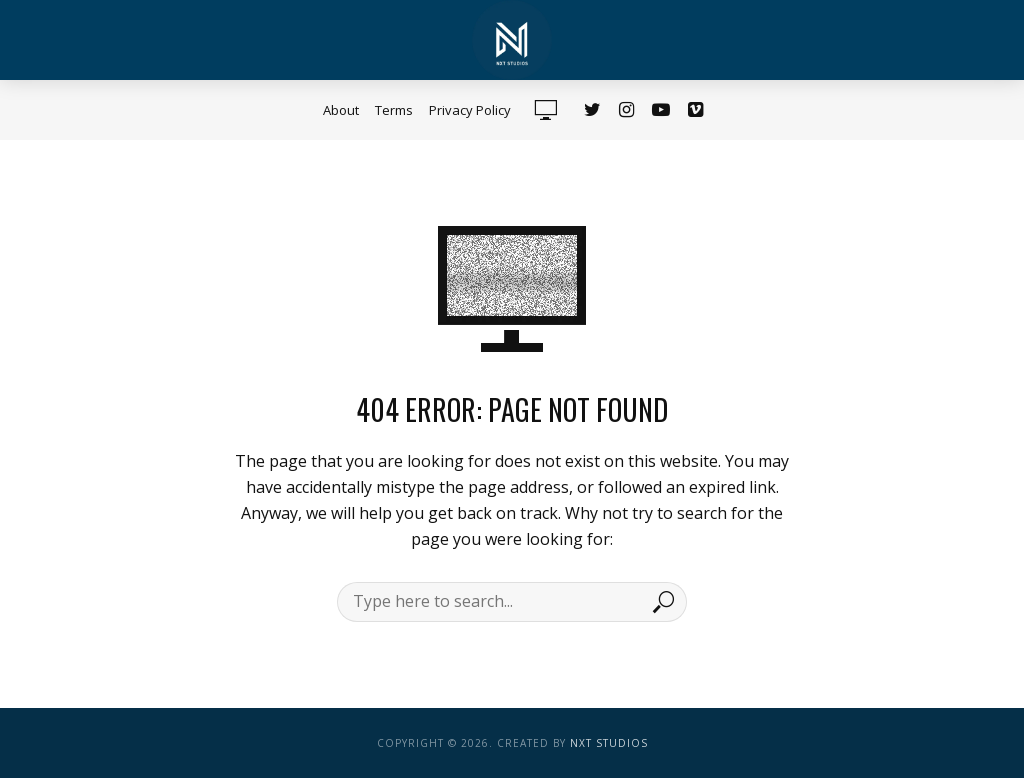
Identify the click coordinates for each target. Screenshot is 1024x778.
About (341, 110)
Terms (394, 110)
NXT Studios (609, 743)
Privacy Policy (470, 110)
